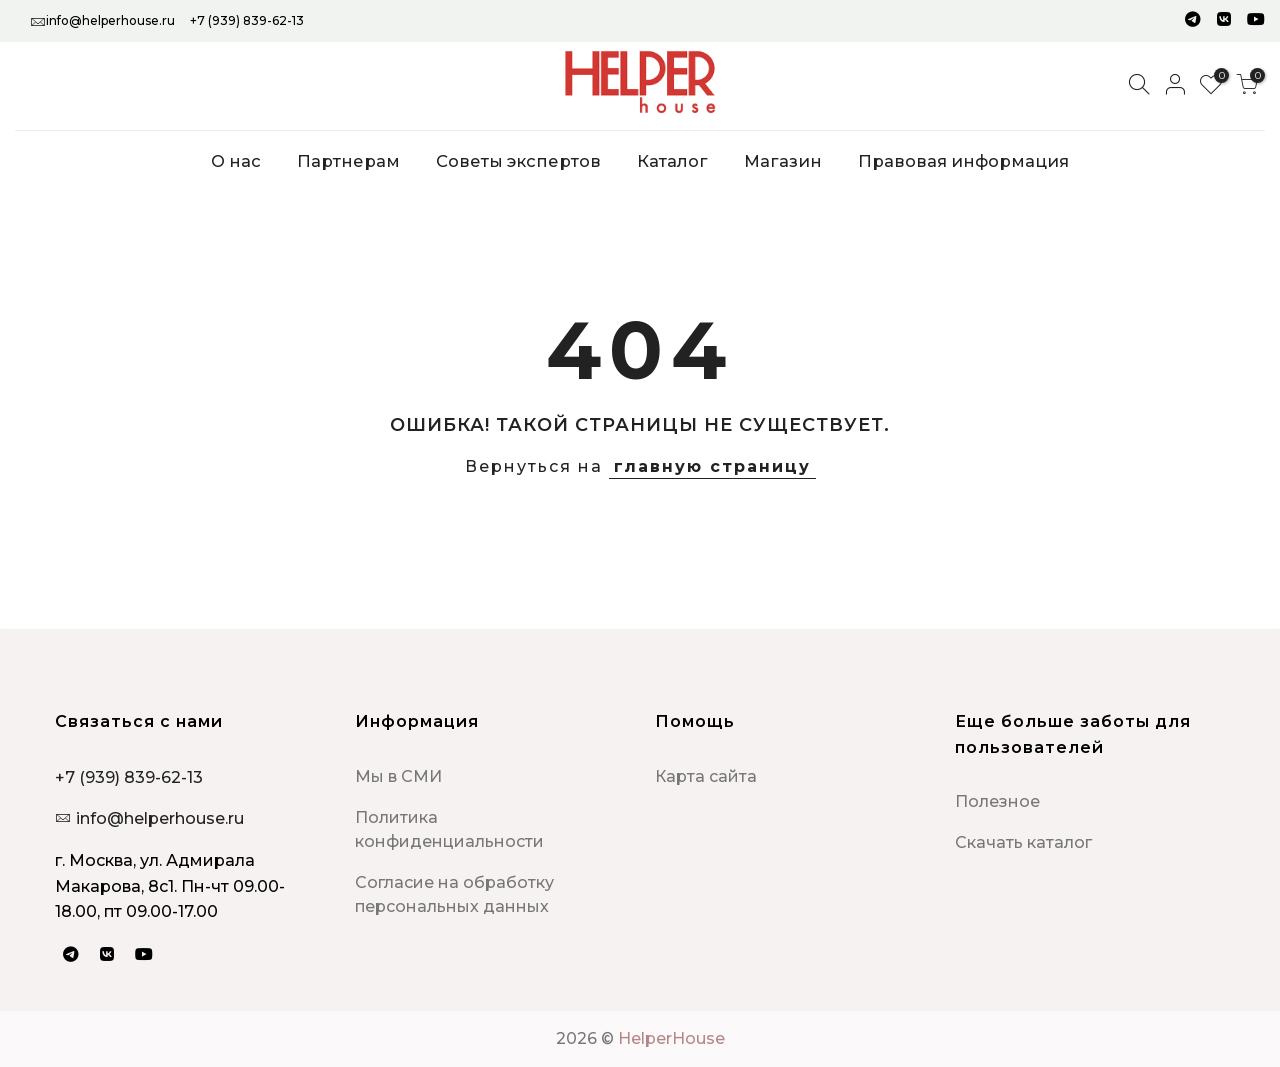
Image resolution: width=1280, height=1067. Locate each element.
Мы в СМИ (398, 776)
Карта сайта (706, 776)
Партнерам (348, 161)
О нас (236, 161)
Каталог (672, 161)
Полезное (997, 801)
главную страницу (712, 466)
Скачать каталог (1023, 842)
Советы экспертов (518, 161)
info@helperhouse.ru (110, 20)
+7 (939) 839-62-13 (247, 20)
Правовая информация (963, 161)
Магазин (783, 161)
